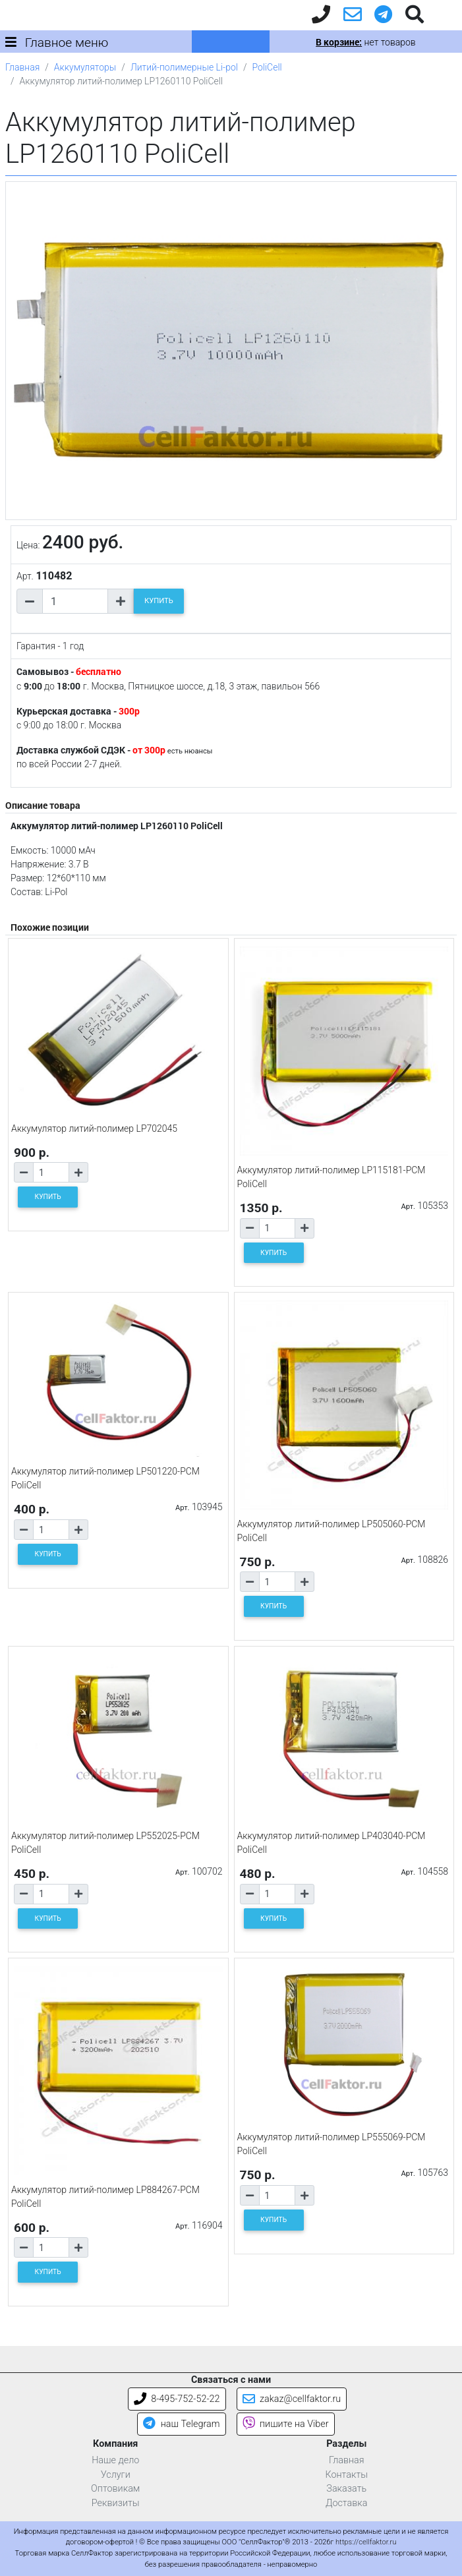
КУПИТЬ (158, 601)
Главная (22, 67)
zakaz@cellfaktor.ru (292, 2399)
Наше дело (115, 2460)
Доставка (347, 2503)
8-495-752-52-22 (177, 2399)
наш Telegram (181, 2424)
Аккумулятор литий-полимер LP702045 (94, 1128)
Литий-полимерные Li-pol (184, 67)
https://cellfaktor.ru (365, 2542)
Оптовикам (115, 2488)
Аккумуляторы (85, 67)
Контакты (346, 2474)
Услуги (115, 2474)
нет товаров (365, 42)
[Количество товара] (75, 601)
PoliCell (266, 67)
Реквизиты (116, 2503)
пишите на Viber (286, 2424)
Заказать (346, 2488)
